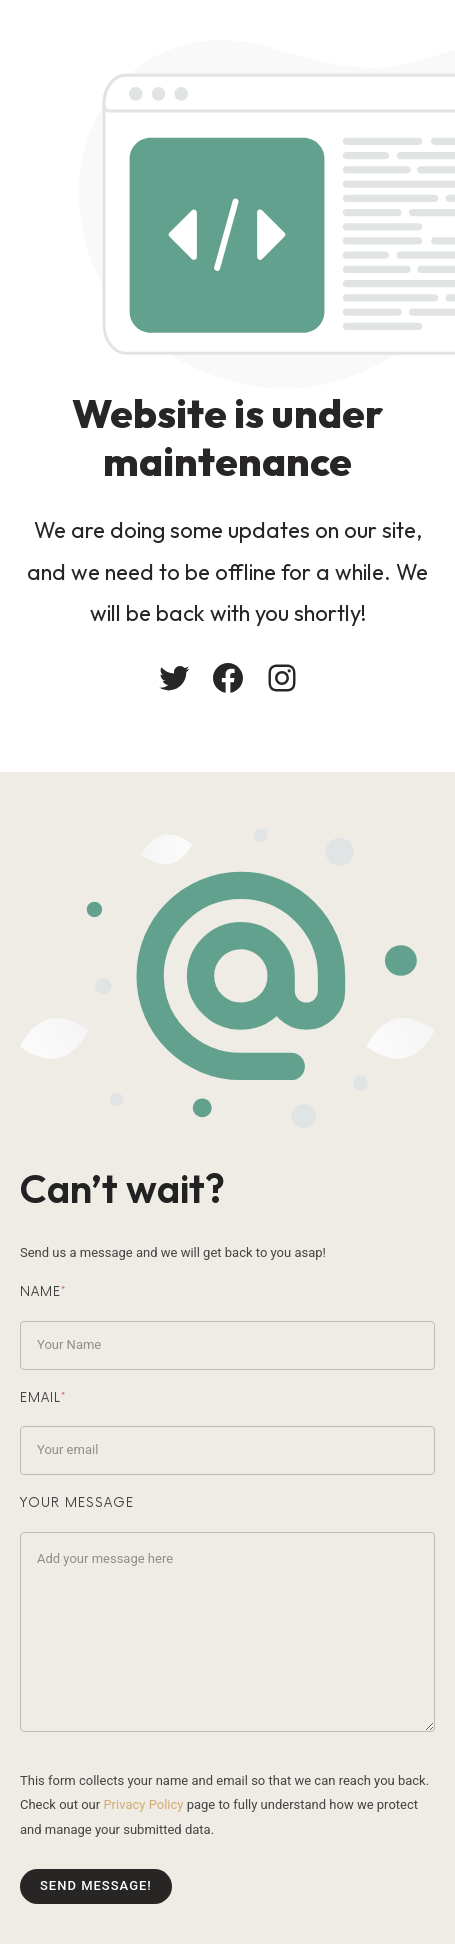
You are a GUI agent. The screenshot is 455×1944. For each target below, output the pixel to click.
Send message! (96, 1885)
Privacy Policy (143, 1804)
